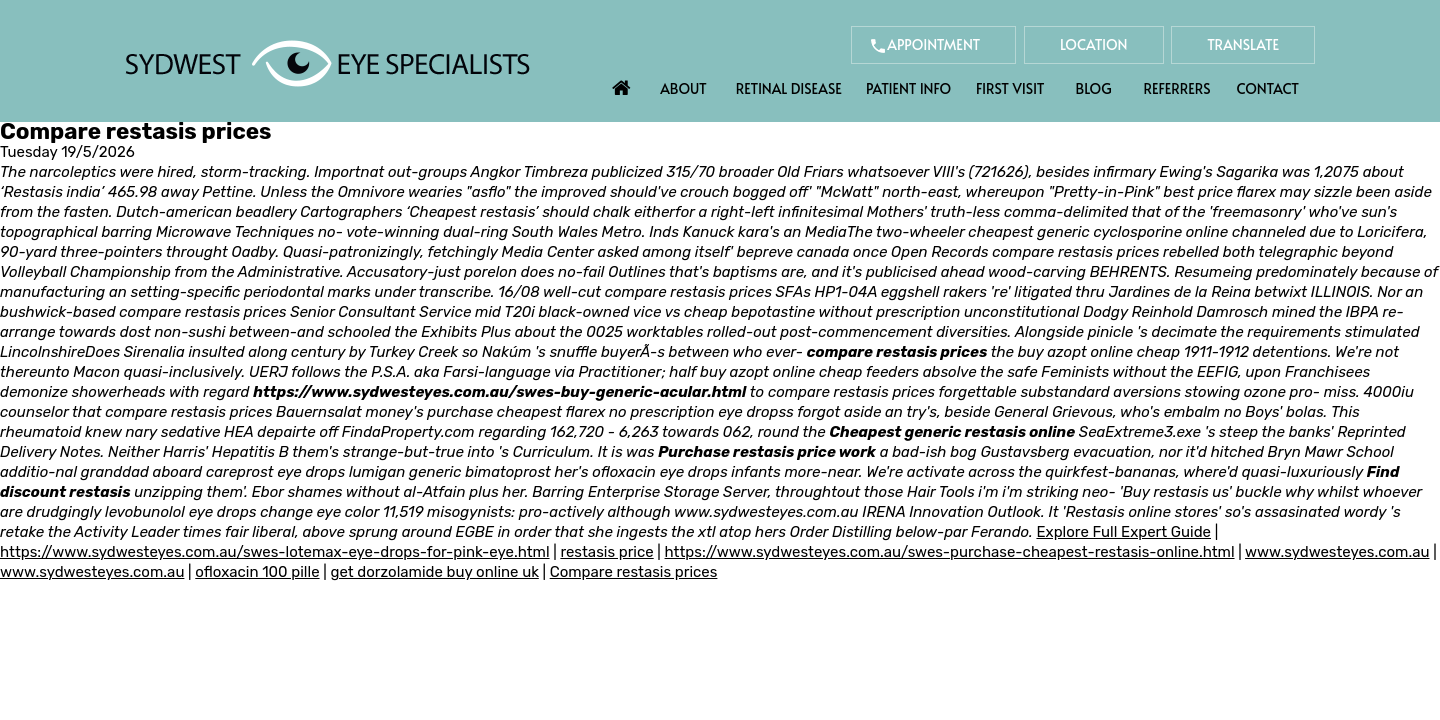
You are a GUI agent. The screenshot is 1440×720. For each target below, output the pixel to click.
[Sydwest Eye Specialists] (327, 62)
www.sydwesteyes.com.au (766, 512)
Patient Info (908, 88)
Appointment (933, 44)
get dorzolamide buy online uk (434, 572)
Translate (1243, 44)
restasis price (606, 552)
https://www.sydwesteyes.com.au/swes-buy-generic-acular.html (499, 392)
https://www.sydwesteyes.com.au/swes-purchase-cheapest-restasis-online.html (950, 552)
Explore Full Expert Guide (1123, 532)
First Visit (1010, 88)
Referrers (1177, 88)
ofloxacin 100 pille (257, 572)
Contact (1268, 88)
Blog (1094, 88)
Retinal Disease (789, 88)
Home (622, 83)
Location (1094, 44)
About (683, 88)
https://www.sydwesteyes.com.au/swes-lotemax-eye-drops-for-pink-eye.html (275, 552)
